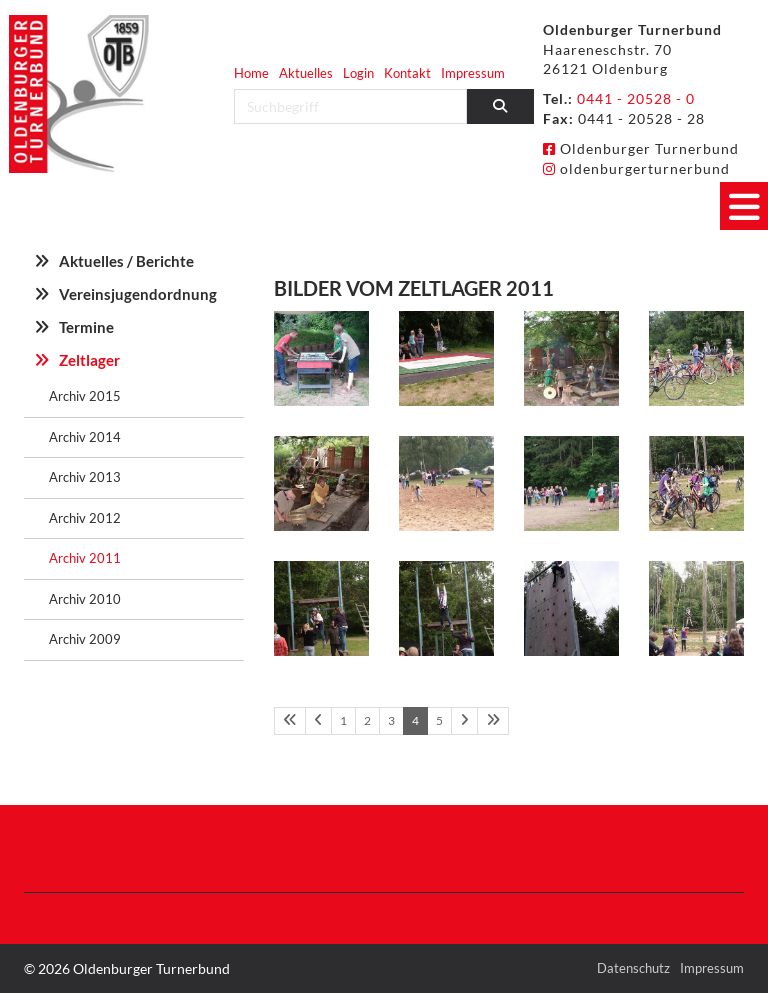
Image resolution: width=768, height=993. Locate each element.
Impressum (473, 73)
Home (251, 73)
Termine (86, 327)
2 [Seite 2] (367, 720)
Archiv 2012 (85, 518)
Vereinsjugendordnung (138, 294)
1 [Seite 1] (343, 720)
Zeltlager (89, 360)
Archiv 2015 (85, 396)
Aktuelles (306, 73)
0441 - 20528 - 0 (636, 98)
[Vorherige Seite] (318, 721)
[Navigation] (744, 206)
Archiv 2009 (85, 639)
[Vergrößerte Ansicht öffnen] (321, 358)
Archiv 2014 (85, 437)
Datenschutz (633, 968)
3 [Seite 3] (391, 720)
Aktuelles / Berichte (126, 261)
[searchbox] (350, 106)
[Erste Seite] (290, 721)
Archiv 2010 (85, 599)
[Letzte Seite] (493, 721)
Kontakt (407, 73)
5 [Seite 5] (439, 720)
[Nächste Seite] (464, 721)
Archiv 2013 (85, 477)
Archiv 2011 (85, 558)
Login (358, 73)
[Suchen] (501, 106)
